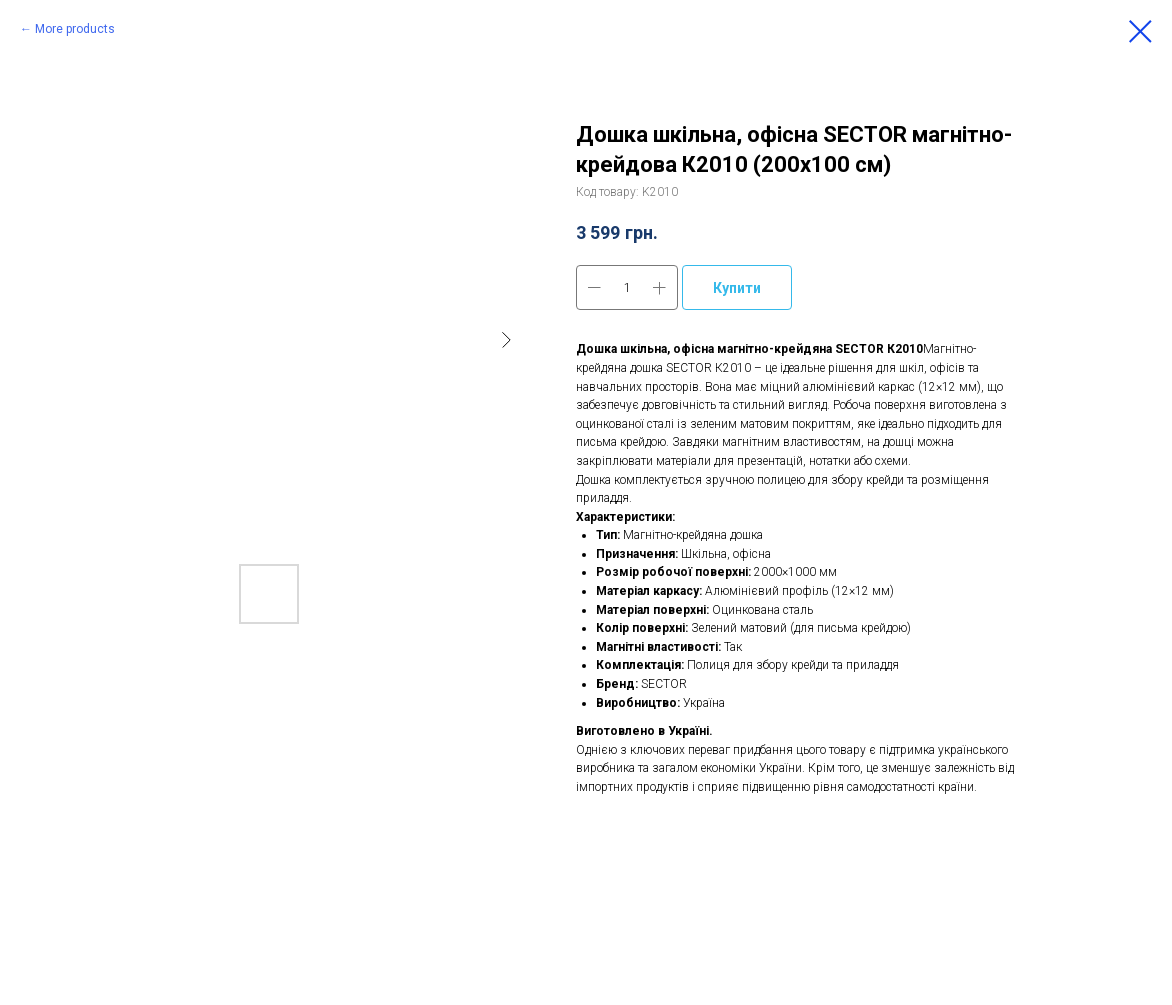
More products (75, 29)
